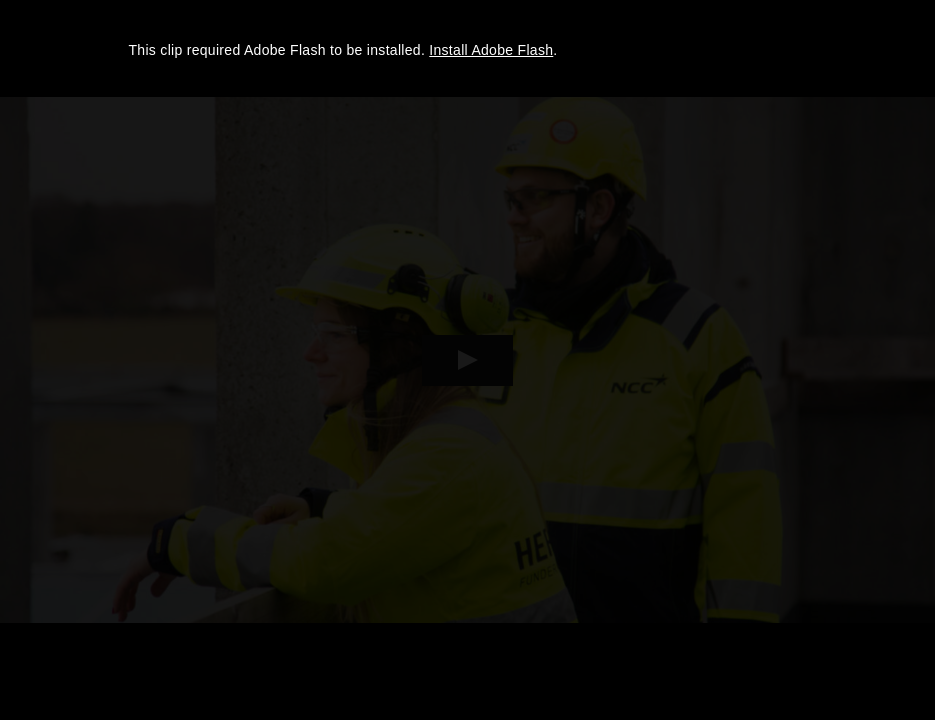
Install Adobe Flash (491, 50)
